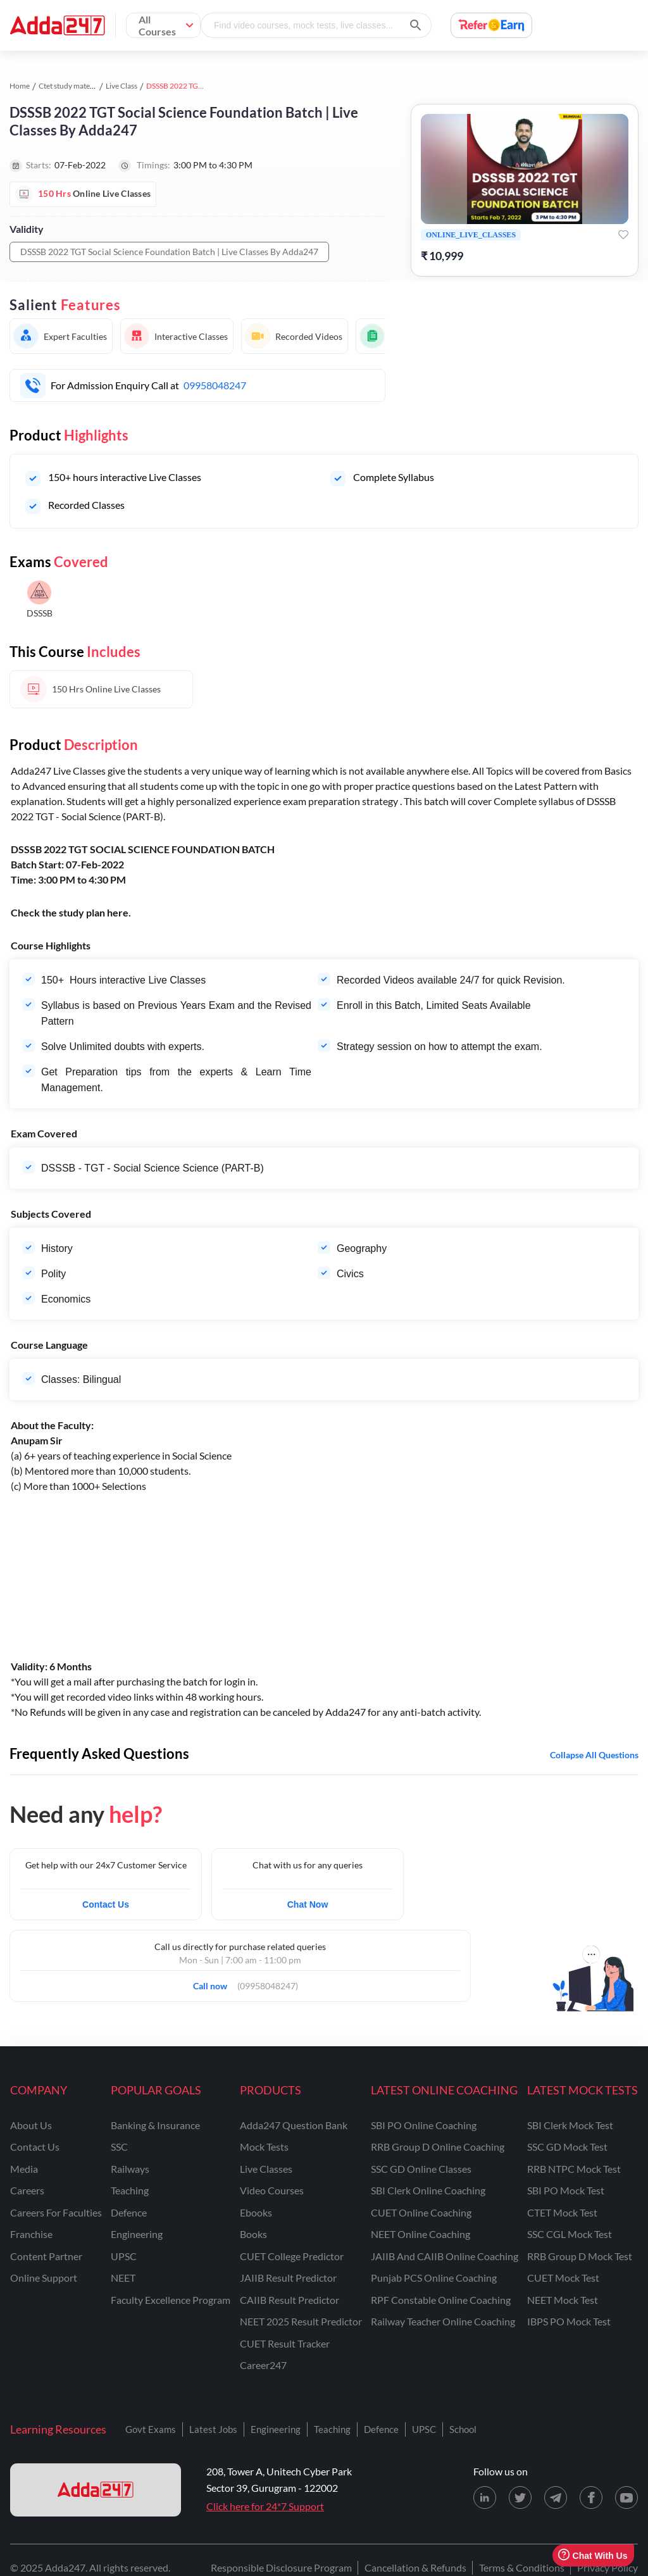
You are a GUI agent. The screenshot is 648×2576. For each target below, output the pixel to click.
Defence (381, 2429)
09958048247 (215, 385)
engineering (137, 2234)
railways (130, 2169)
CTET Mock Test (562, 2212)
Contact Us (105, 1904)
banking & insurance (155, 2125)
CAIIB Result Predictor (289, 2300)
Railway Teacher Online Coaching (443, 2321)
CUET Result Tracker (285, 2343)
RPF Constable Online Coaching (441, 2300)
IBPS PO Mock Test (569, 2321)
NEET (123, 2278)
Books (253, 2234)
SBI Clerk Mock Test (570, 2125)
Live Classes (266, 2169)
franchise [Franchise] (31, 2234)
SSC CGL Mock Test (569, 2234)
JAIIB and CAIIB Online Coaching (444, 2256)
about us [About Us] (31, 2125)
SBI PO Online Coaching (424, 2125)
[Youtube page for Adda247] (626, 2497)
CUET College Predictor (292, 2256)
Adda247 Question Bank (293, 2125)
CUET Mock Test (563, 2278)
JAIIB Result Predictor (288, 2278)
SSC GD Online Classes (421, 2169)
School (463, 2429)
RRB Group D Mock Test (579, 2256)
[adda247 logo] (95, 2490)
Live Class (121, 86)
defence (129, 2212)
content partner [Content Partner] (46, 2256)
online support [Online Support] (43, 2278)
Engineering (276, 2429)
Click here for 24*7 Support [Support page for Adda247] (265, 2506)
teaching (130, 2190)
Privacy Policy (607, 2567)
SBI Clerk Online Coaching (428, 2190)
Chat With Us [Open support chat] (593, 2555)
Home (19, 86)
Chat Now (307, 1904)
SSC (119, 2147)
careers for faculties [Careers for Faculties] (56, 2212)
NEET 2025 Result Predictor (301, 2321)
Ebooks (256, 2212)
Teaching (332, 2429)
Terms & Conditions (521, 2567)
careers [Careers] (27, 2190)
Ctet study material (70, 86)
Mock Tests (264, 2147)
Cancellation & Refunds (415, 2567)
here (117, 912)
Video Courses (272, 2190)
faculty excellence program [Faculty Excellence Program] (170, 2300)
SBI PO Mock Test (565, 2190)
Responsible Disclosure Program (281, 2567)
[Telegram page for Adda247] (555, 2497)
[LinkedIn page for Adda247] (484, 2497)
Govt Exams (150, 2429)
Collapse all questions (594, 1754)
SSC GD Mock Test (567, 2147)
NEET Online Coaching (420, 2234)
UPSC (124, 2256)
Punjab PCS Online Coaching (434, 2278)
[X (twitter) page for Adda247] (520, 2497)
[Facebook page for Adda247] (591, 2497)
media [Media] (24, 2169)
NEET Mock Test (562, 2300)
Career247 (263, 2365)
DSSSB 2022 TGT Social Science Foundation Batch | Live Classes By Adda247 (169, 251)
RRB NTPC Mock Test (574, 2169)
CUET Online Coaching (421, 2212)
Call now (214, 1982)
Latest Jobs (213, 2429)
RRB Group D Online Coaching (437, 2147)
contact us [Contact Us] (34, 2147)
